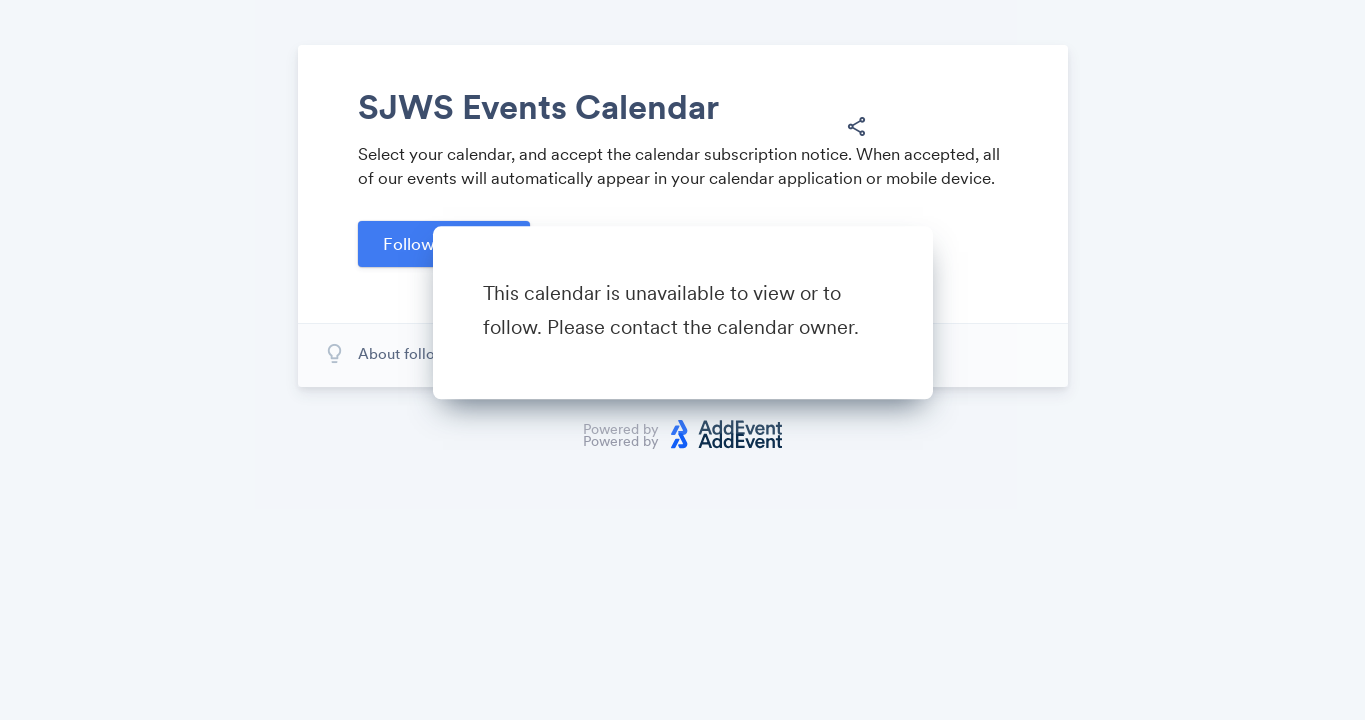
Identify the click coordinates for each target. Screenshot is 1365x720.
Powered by (621, 441)
